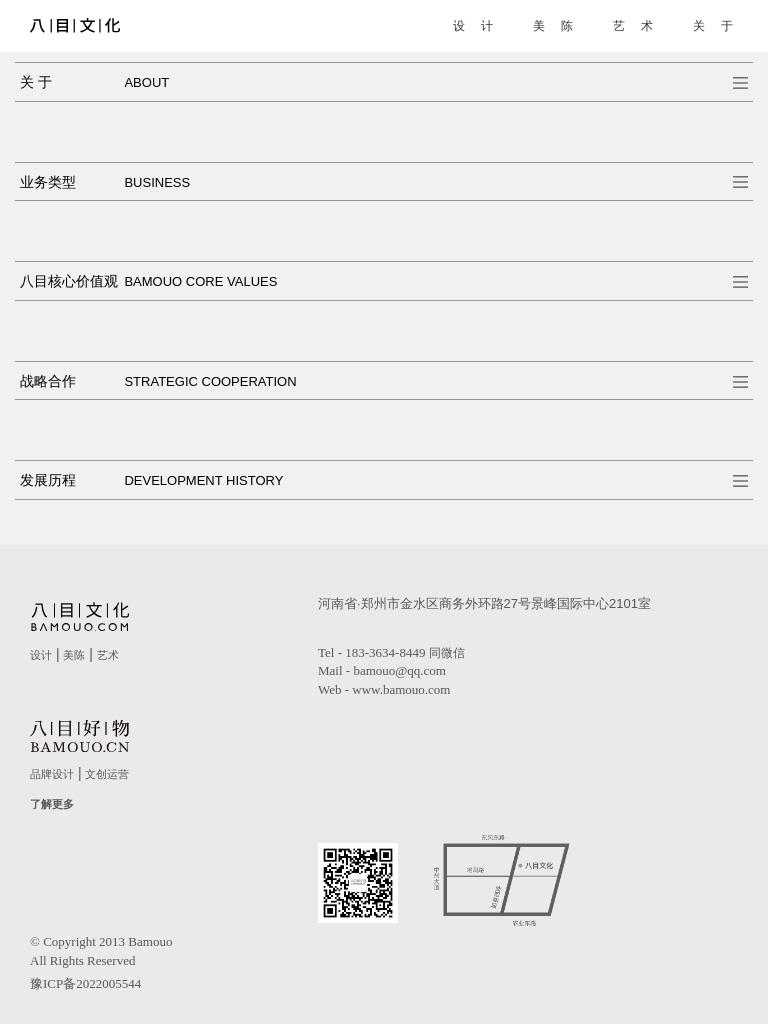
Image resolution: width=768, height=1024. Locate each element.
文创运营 (107, 774)
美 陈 (552, 26)
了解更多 (52, 804)
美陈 (74, 655)
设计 (41, 655)
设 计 (472, 26)
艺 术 (632, 26)
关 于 (712, 26)
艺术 (108, 655)
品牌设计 (52, 774)
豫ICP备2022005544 (85, 983)
